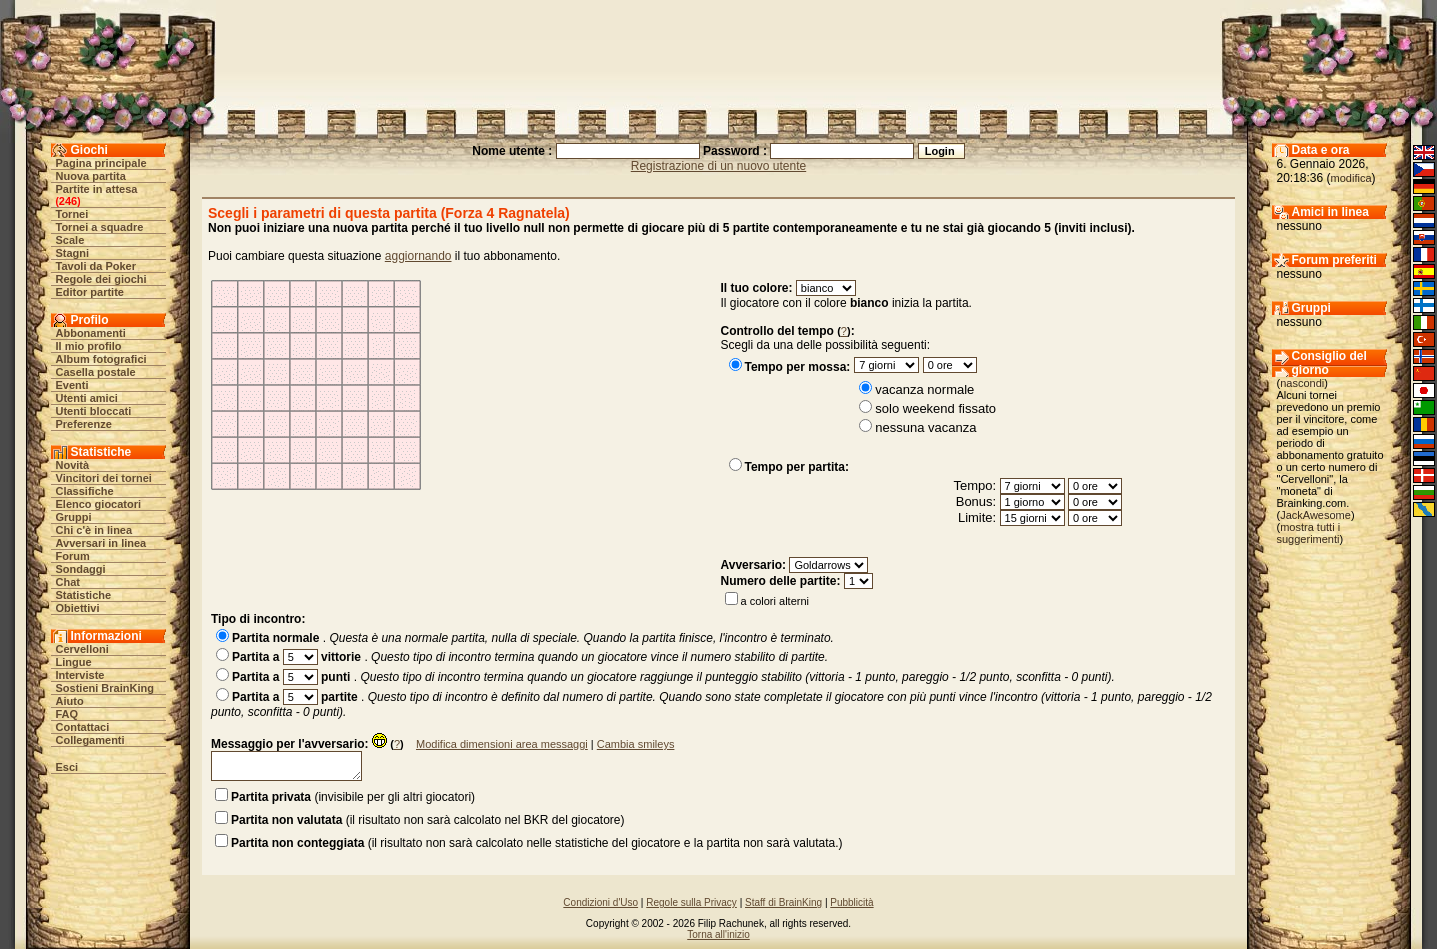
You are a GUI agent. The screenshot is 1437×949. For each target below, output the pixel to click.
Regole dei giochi (101, 279)
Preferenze (84, 424)
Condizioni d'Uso (600, 902)
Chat (68, 582)
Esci (67, 767)
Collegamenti (90, 740)
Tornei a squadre (100, 227)
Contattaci (83, 727)
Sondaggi (81, 569)
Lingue (74, 662)
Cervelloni (82, 649)
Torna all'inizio (718, 934)
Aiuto (70, 701)
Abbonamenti (91, 333)
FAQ (67, 714)
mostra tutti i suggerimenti (1309, 533)
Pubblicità (851, 902)
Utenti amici (87, 398)
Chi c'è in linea (94, 530)
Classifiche (85, 491)
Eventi (72, 385)
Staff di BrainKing (783, 902)
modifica (1351, 178)
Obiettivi (78, 608)
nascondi (1302, 383)
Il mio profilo (89, 346)
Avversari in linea (101, 543)
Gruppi (74, 517)
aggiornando (418, 256)
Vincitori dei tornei (104, 478)
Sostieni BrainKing (105, 688)
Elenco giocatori (99, 504)
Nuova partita (91, 176)
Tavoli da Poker (96, 266)
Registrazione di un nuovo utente (718, 166)
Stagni (73, 253)
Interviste (80, 675)
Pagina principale (101, 163)
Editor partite (90, 292)
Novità (73, 465)
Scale (70, 240)
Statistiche (84, 595)
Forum (73, 556)
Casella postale (96, 372)
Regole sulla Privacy (691, 902)
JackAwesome (1315, 515)
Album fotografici (101, 359)
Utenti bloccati (94, 411)
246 (68, 201)
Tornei (72, 214)
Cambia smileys (636, 744)
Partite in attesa (97, 189)
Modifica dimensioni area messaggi (502, 744)
